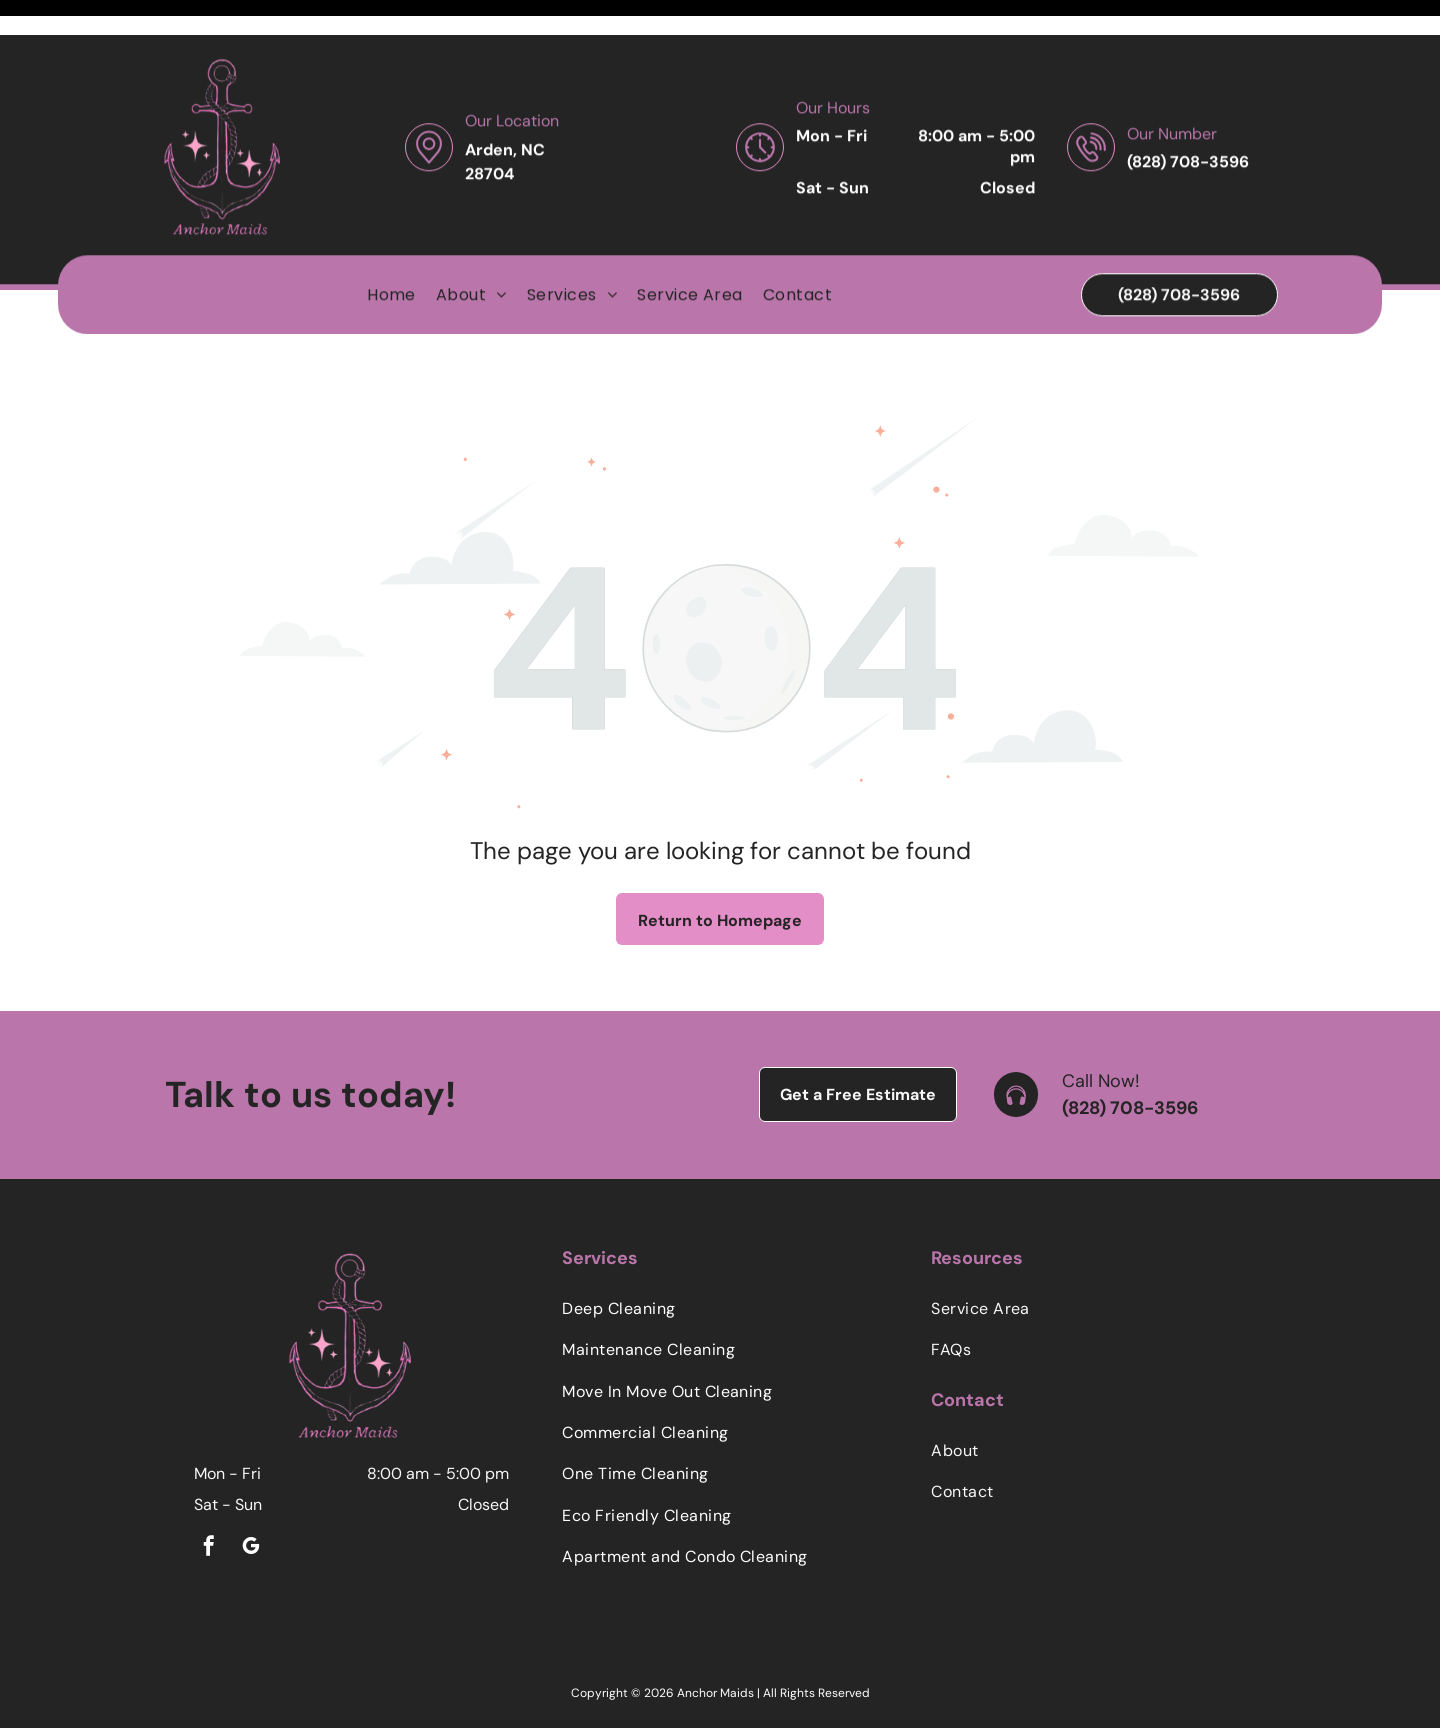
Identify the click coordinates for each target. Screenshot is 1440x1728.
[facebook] (209, 1498)
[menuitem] (391, 259)
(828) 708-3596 (1130, 1058)
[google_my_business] (251, 1498)
